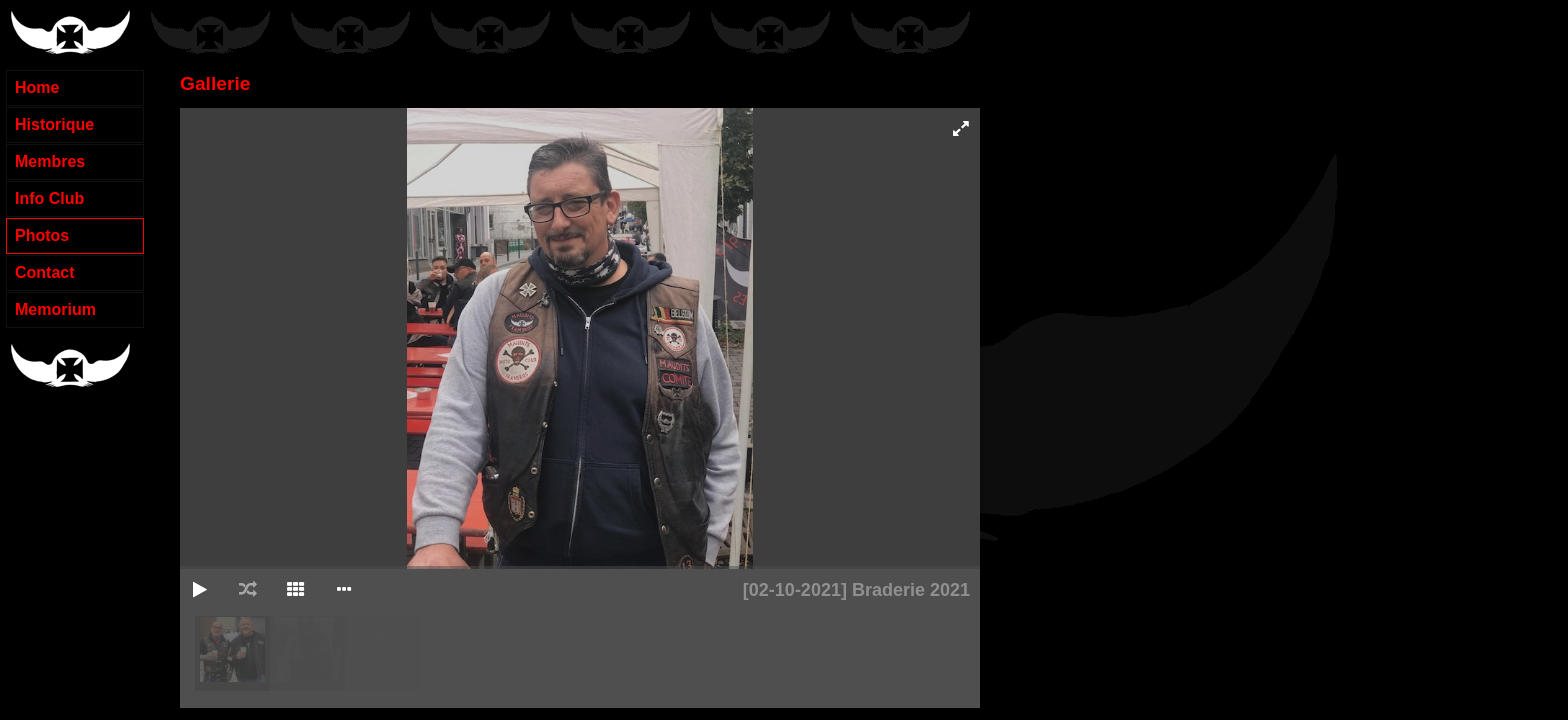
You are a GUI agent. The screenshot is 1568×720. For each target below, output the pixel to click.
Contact (45, 272)
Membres (50, 161)
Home (37, 87)
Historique (54, 124)
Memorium (55, 309)
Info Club (49, 198)
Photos (42, 235)
